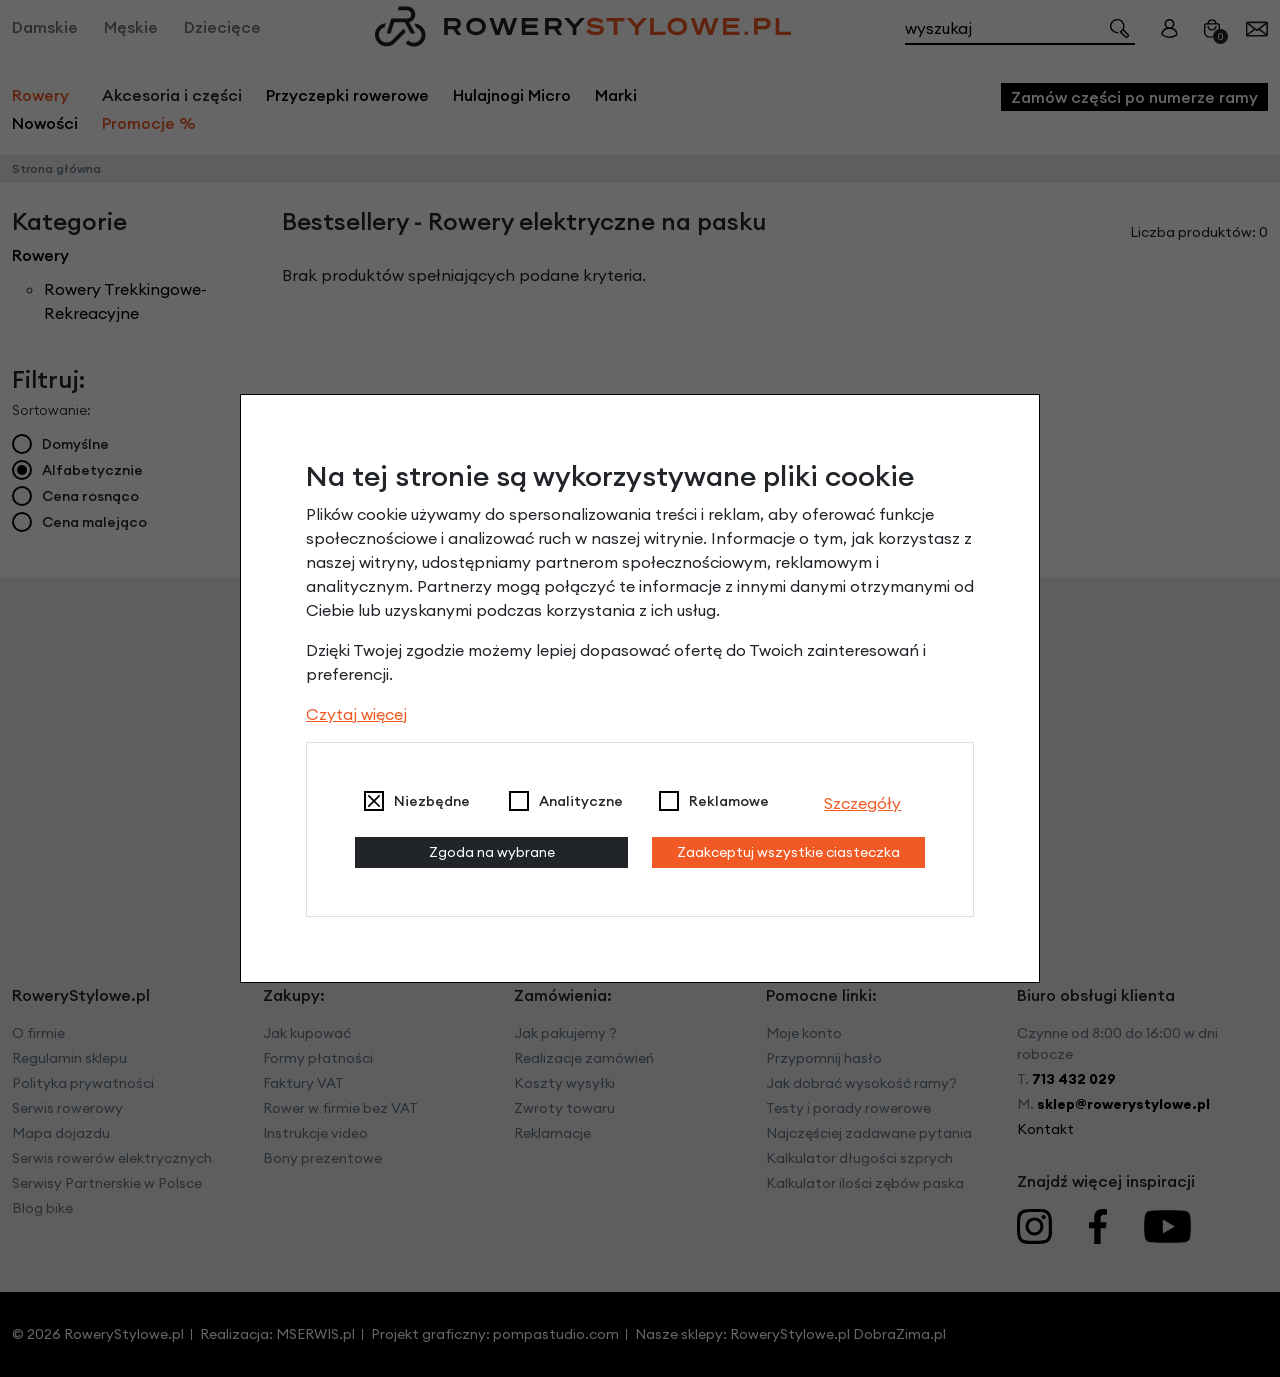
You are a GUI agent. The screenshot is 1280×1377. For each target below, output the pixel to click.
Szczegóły (862, 803)
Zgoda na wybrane (492, 852)
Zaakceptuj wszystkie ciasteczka (788, 852)
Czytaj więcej (356, 714)
